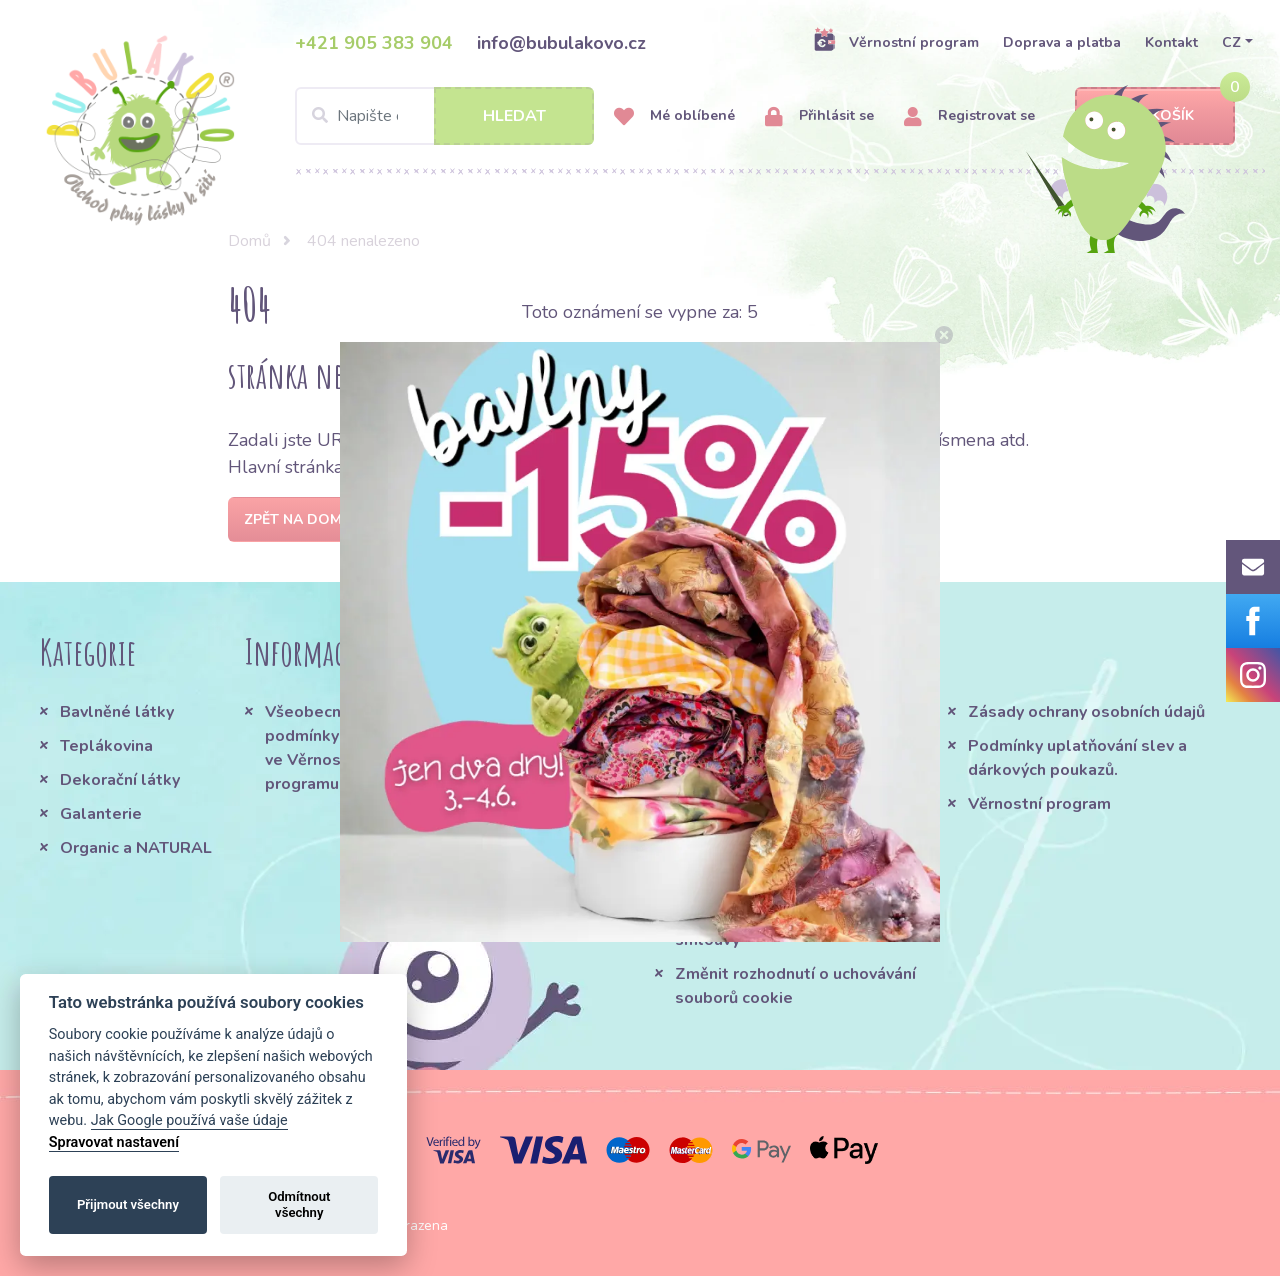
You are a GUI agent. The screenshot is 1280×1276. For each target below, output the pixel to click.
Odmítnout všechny (299, 1204)
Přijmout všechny (128, 1204)
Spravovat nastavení (114, 1142)
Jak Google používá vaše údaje (189, 1120)
